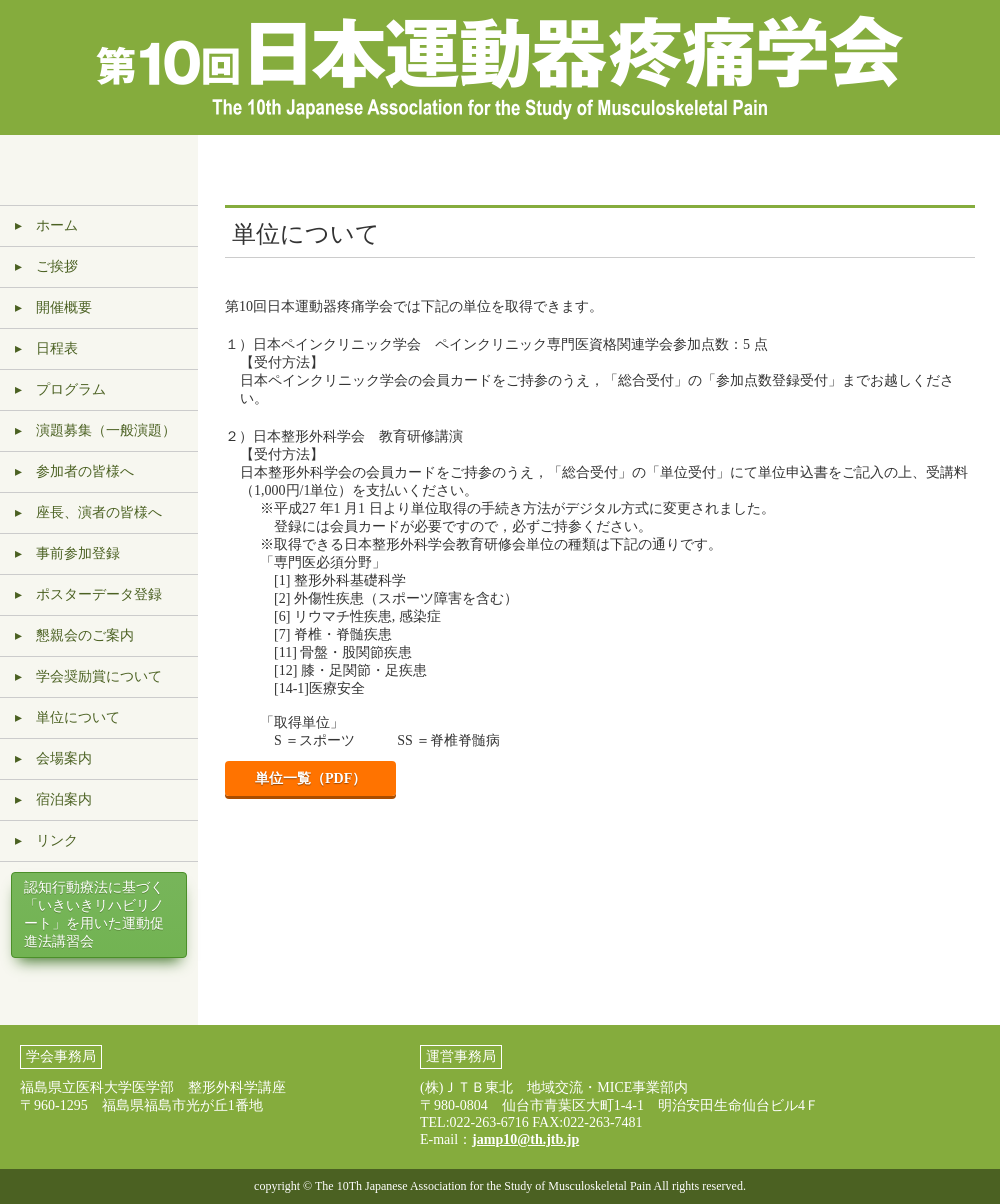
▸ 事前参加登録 (67, 553)
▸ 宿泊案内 (53, 799)
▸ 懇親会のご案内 (74, 635)
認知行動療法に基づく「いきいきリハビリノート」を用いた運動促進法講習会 (94, 914)
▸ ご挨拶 (46, 266)
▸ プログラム (60, 389)
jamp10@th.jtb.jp (525, 1139)
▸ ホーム (46, 225)
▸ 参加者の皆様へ (74, 471)
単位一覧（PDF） (310, 778)
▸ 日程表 (46, 348)
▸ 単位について (67, 717)
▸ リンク (46, 840)
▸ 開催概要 (53, 307)
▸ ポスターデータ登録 (88, 594)
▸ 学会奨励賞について (88, 676)
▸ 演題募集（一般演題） (95, 430)
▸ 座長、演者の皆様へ (88, 512)
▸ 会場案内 (53, 758)
